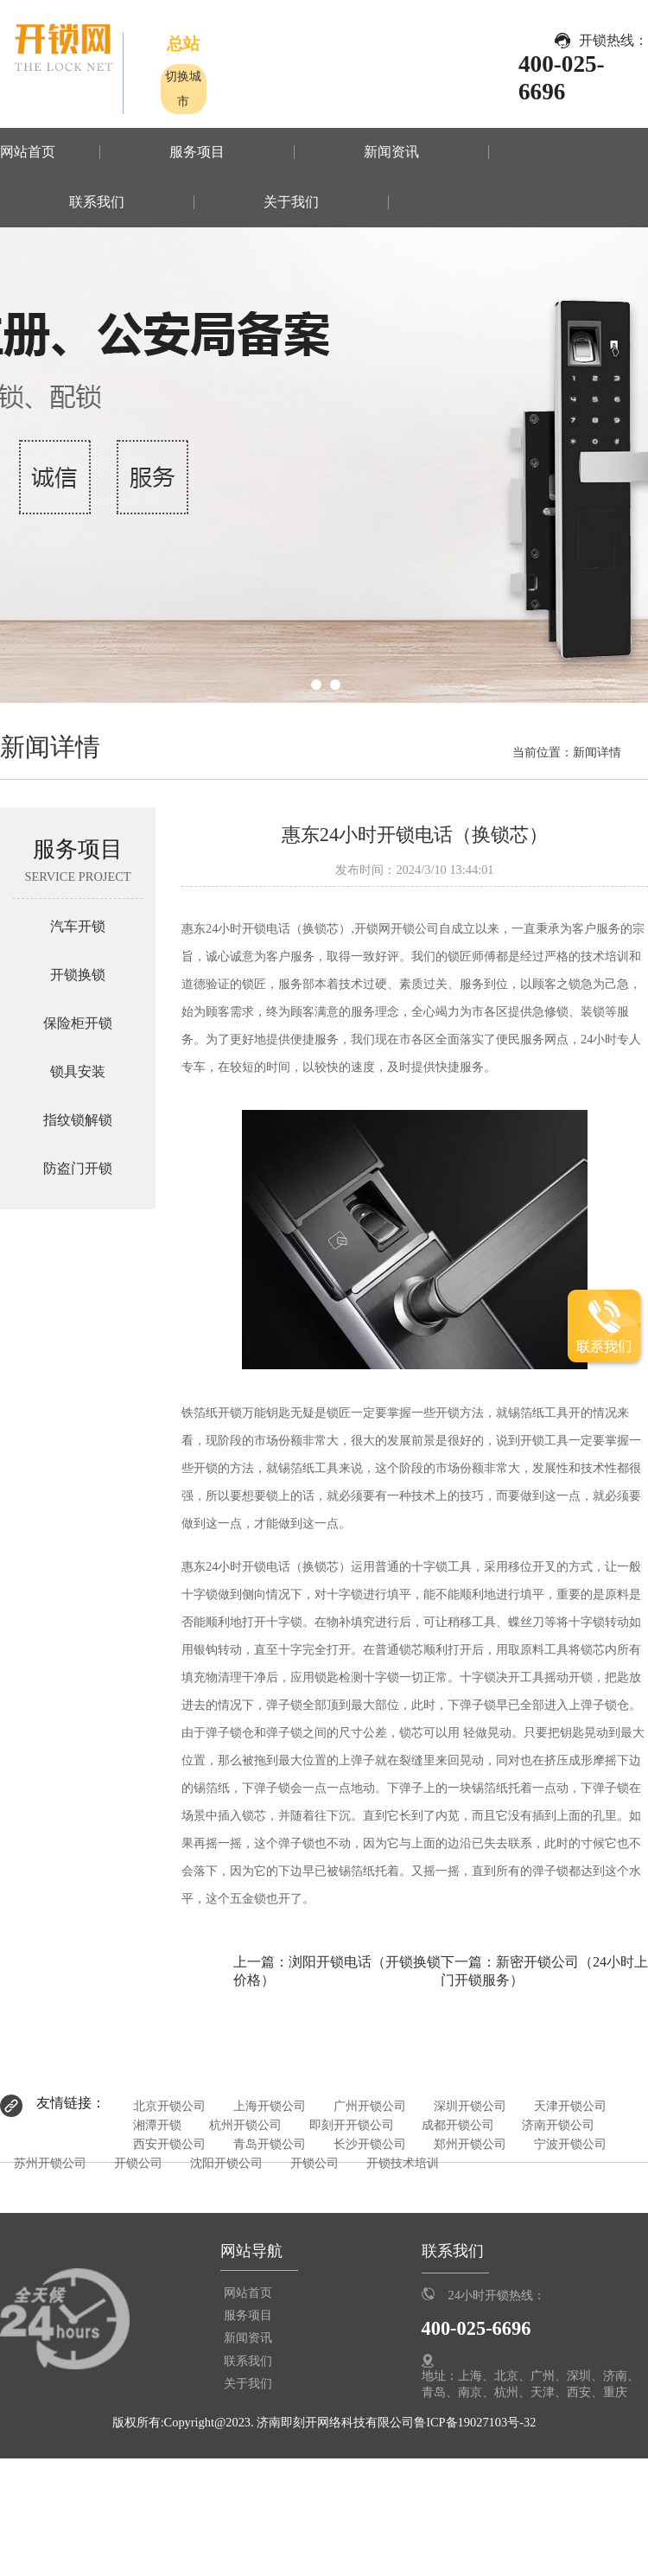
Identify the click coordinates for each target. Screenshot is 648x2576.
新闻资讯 (391, 152)
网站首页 (27, 152)
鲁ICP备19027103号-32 (475, 2422)
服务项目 (197, 152)
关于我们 (291, 202)
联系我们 (96, 202)
